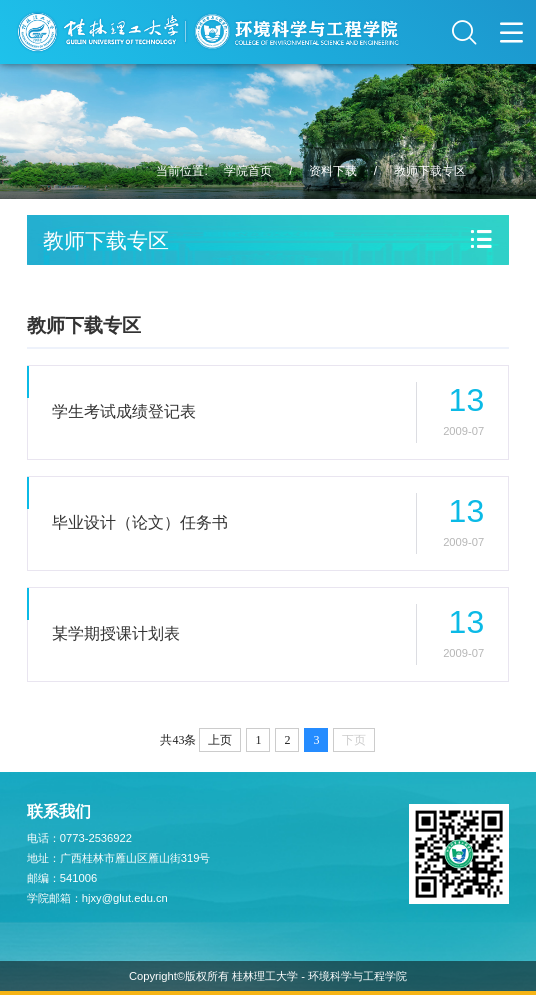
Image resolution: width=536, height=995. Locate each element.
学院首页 (248, 171)
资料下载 (333, 171)
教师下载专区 (430, 171)
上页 (220, 740)
